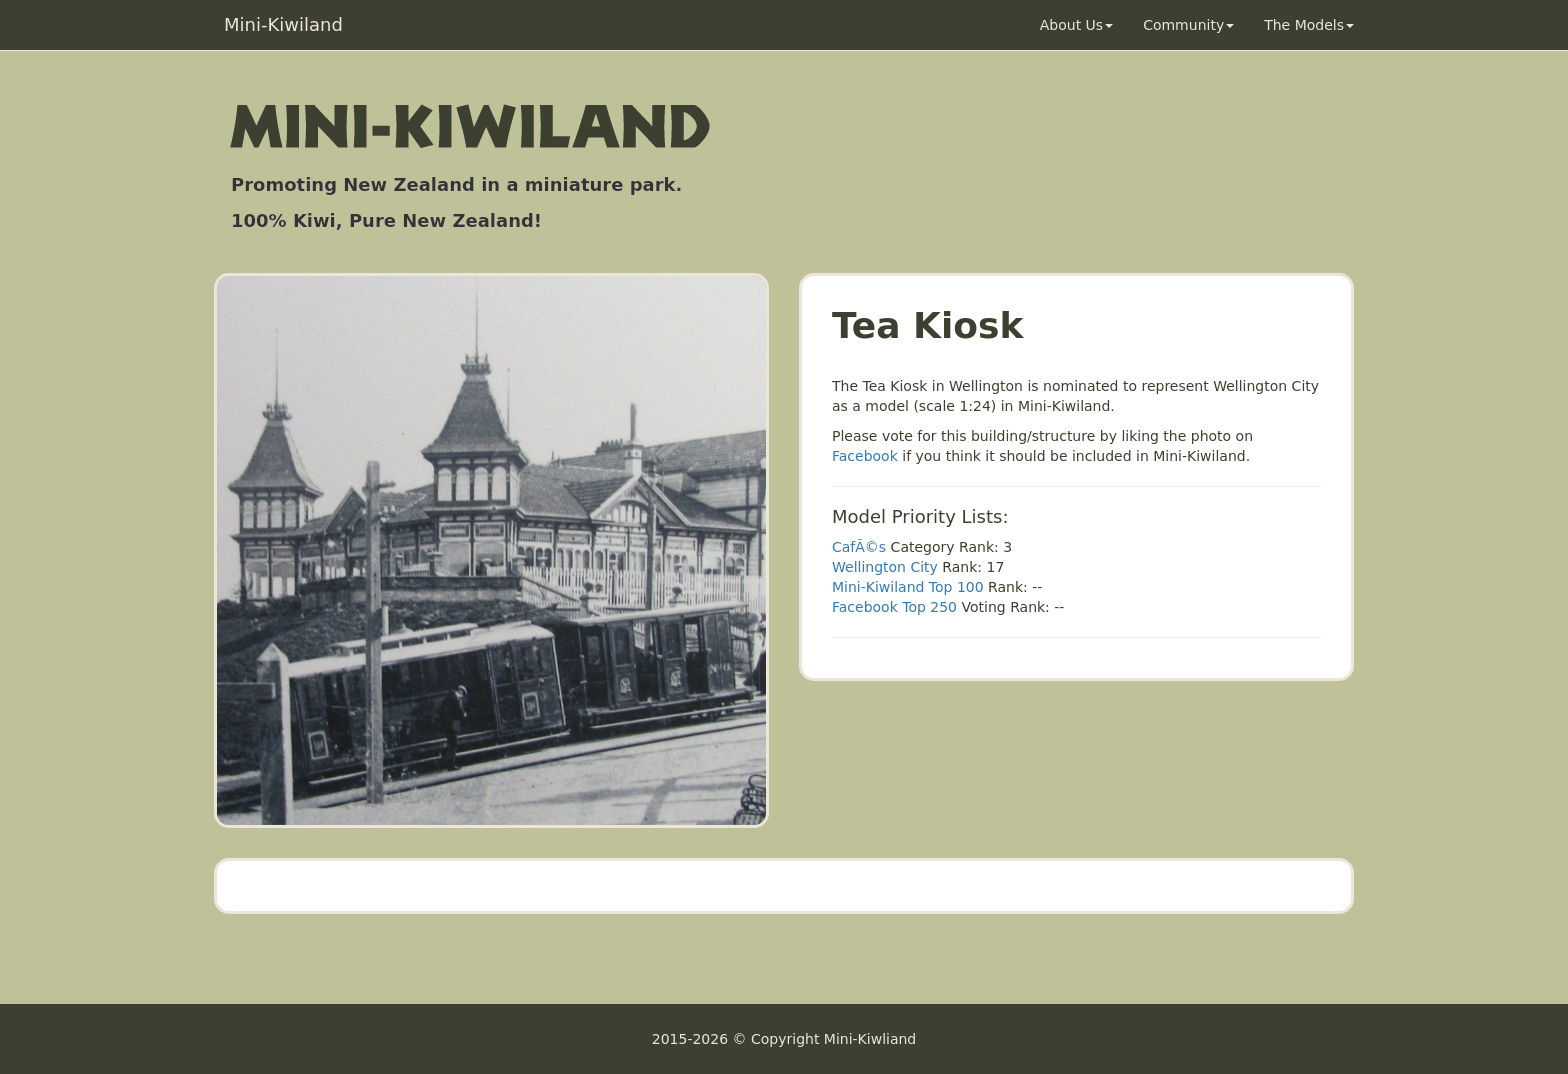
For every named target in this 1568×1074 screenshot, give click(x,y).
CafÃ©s (859, 547)
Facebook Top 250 (894, 607)
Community (1188, 25)
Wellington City (885, 567)
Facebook (865, 456)
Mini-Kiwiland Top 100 (908, 587)
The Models (1309, 25)
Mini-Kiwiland (283, 24)
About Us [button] (1076, 25)
